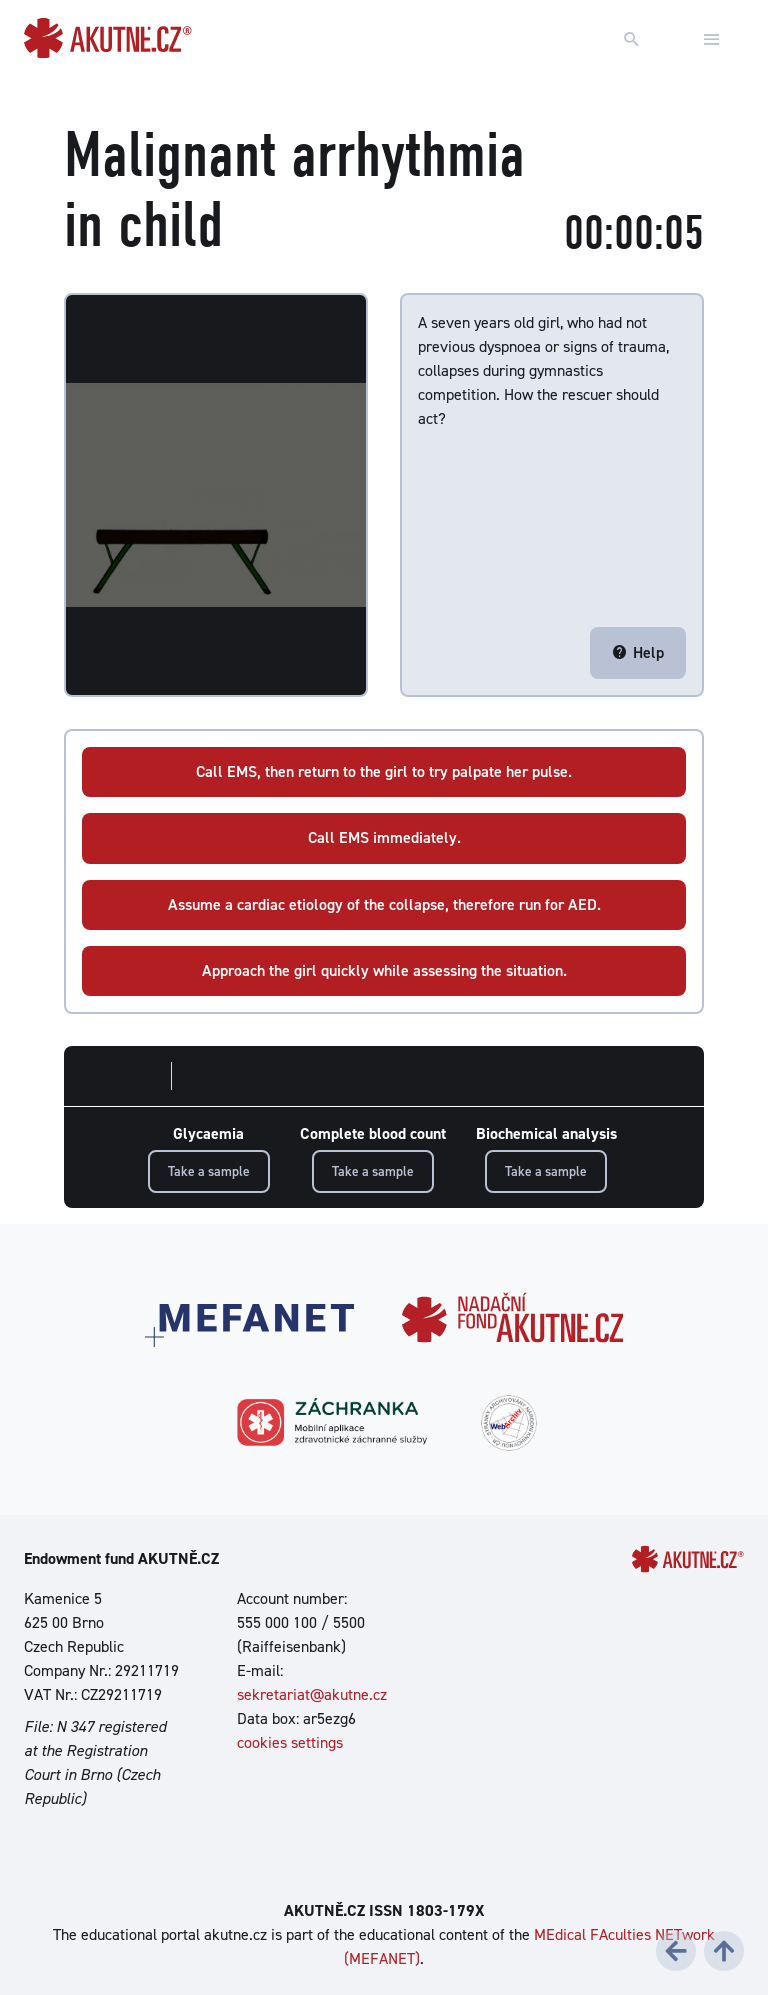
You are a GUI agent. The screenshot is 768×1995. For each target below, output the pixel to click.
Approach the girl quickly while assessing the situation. (384, 970)
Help (638, 652)
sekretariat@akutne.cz (312, 1694)
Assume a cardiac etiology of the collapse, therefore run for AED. (384, 904)
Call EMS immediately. (384, 837)
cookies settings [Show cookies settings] (290, 1742)
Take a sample (209, 1171)
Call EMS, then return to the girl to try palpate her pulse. (384, 771)
